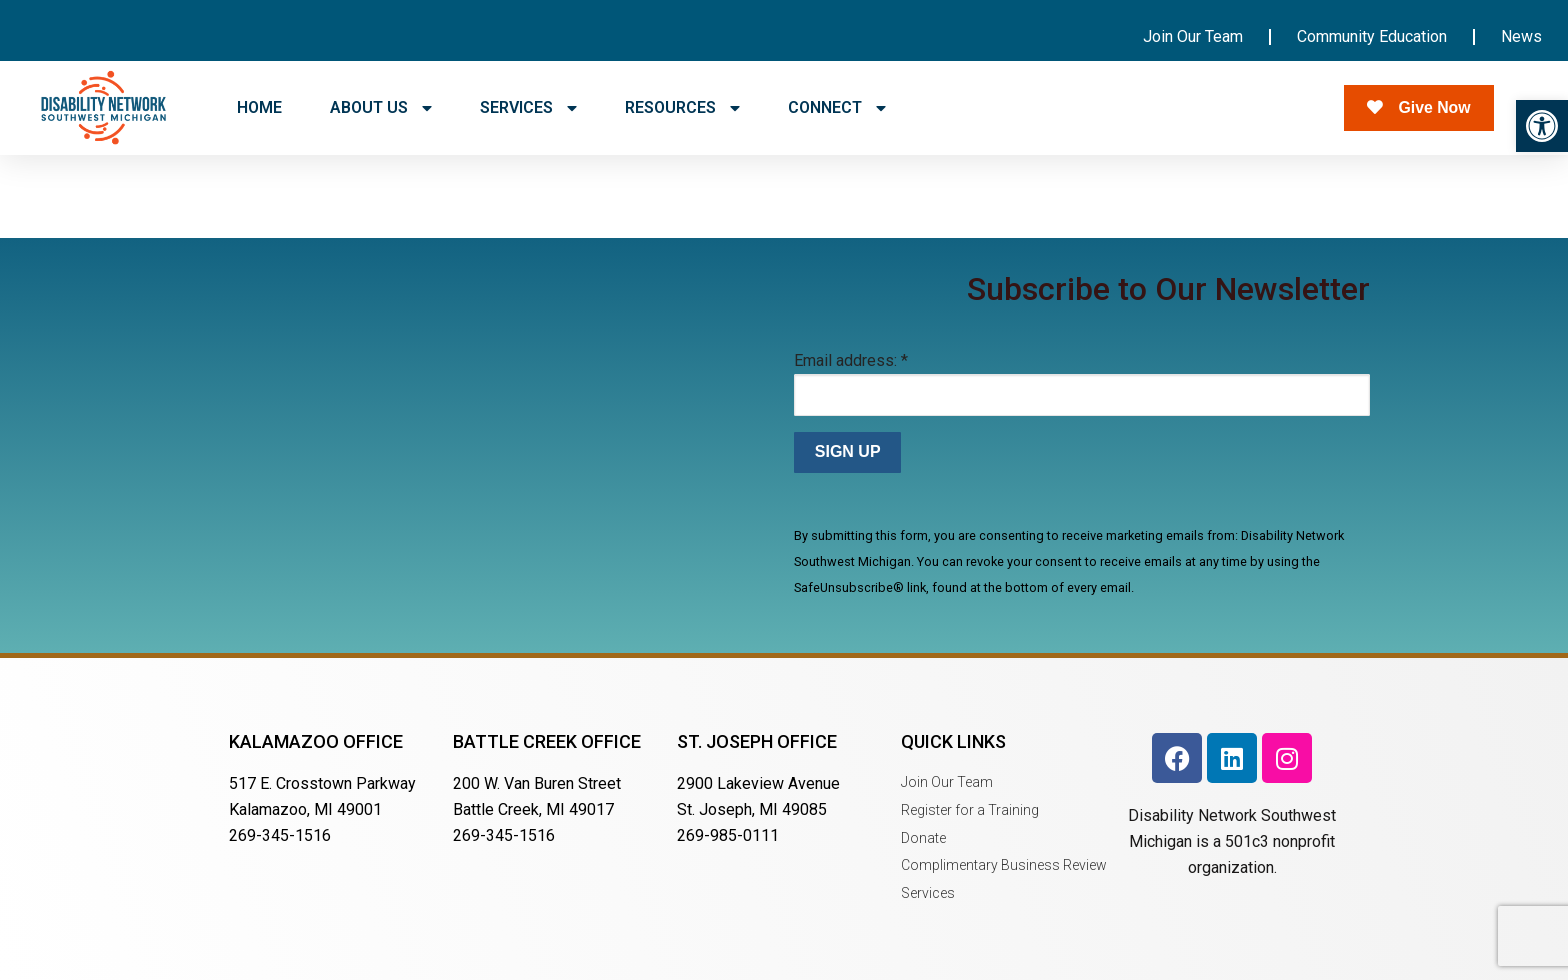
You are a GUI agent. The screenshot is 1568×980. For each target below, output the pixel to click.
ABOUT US (381, 108)
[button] (1542, 126)
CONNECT (837, 108)
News (1521, 36)
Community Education (1372, 36)
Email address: (851, 360)
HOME (259, 107)
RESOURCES (682, 108)
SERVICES (528, 108)
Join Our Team (1193, 36)
